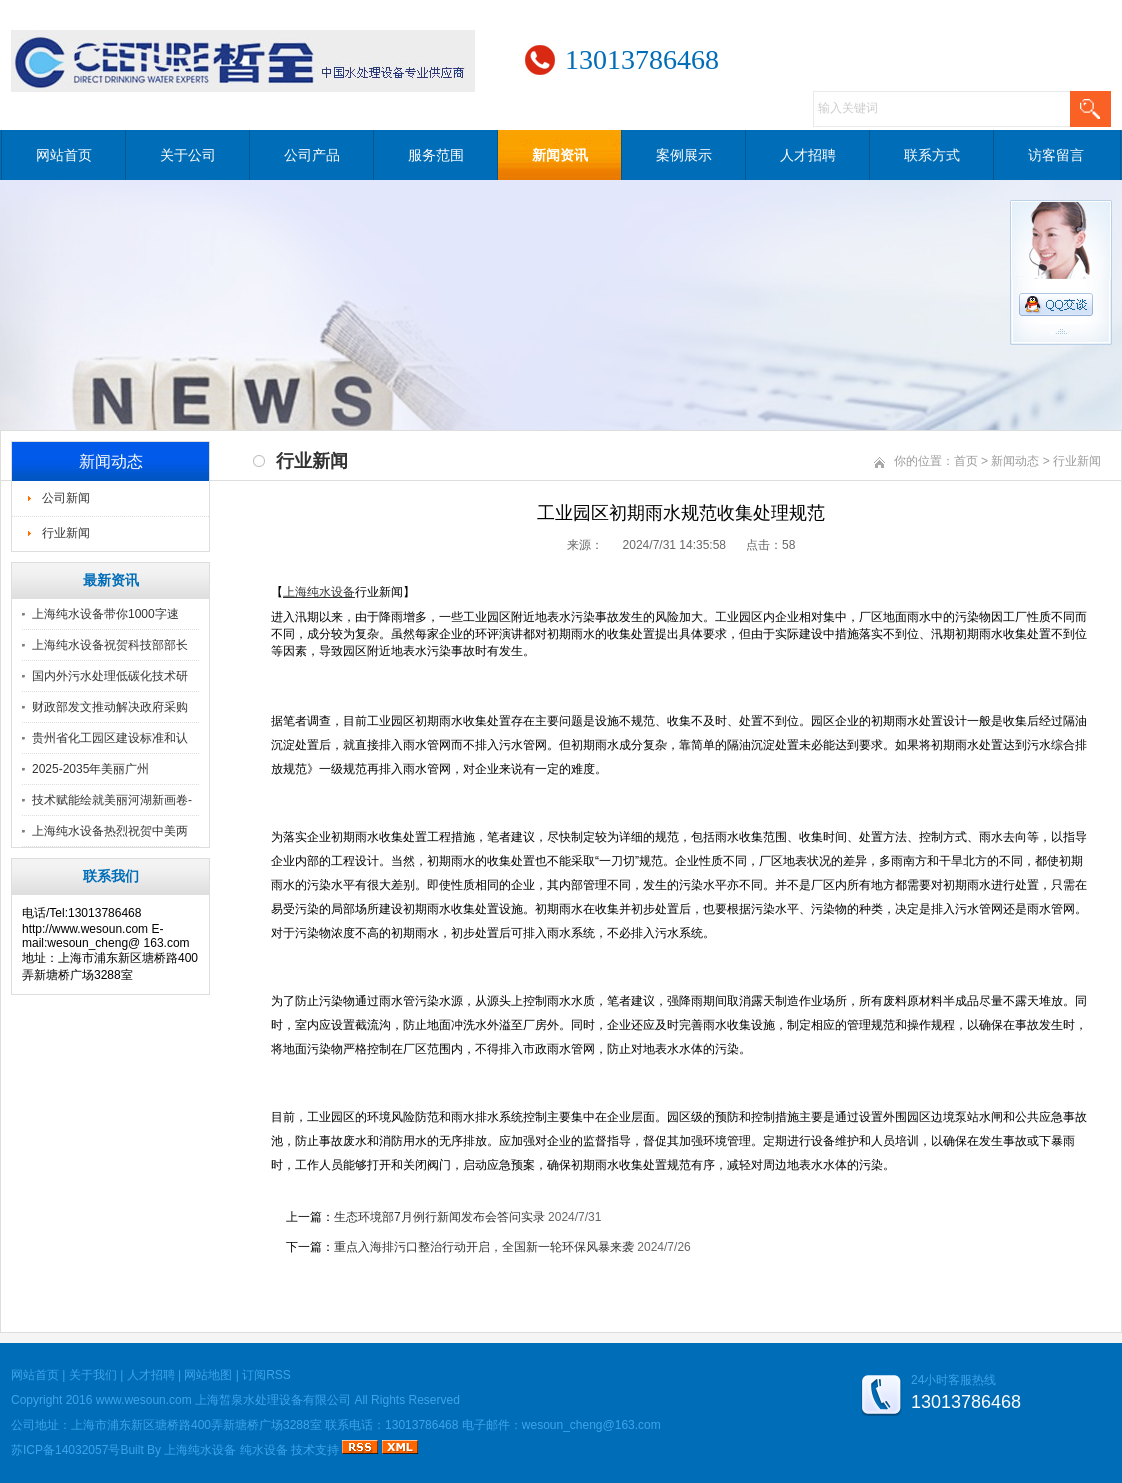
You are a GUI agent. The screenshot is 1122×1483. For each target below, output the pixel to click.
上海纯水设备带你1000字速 (105, 614)
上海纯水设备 (200, 1450)
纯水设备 (264, 1450)
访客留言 (1056, 155)
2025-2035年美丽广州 (90, 769)
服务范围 (436, 155)
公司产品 (312, 155)
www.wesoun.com (144, 1400)
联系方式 (932, 155)
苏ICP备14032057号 (65, 1450)
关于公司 (188, 155)
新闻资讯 (560, 155)
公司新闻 (66, 498)
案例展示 (684, 155)
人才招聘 (808, 155)
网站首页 (64, 155)
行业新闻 (66, 533)
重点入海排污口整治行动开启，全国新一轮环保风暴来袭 (484, 1247)
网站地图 (208, 1375)
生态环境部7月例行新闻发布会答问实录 (439, 1217)
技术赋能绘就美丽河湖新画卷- (112, 800)
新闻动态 (1015, 461)
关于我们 (93, 1375)
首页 (966, 461)
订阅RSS (266, 1375)
